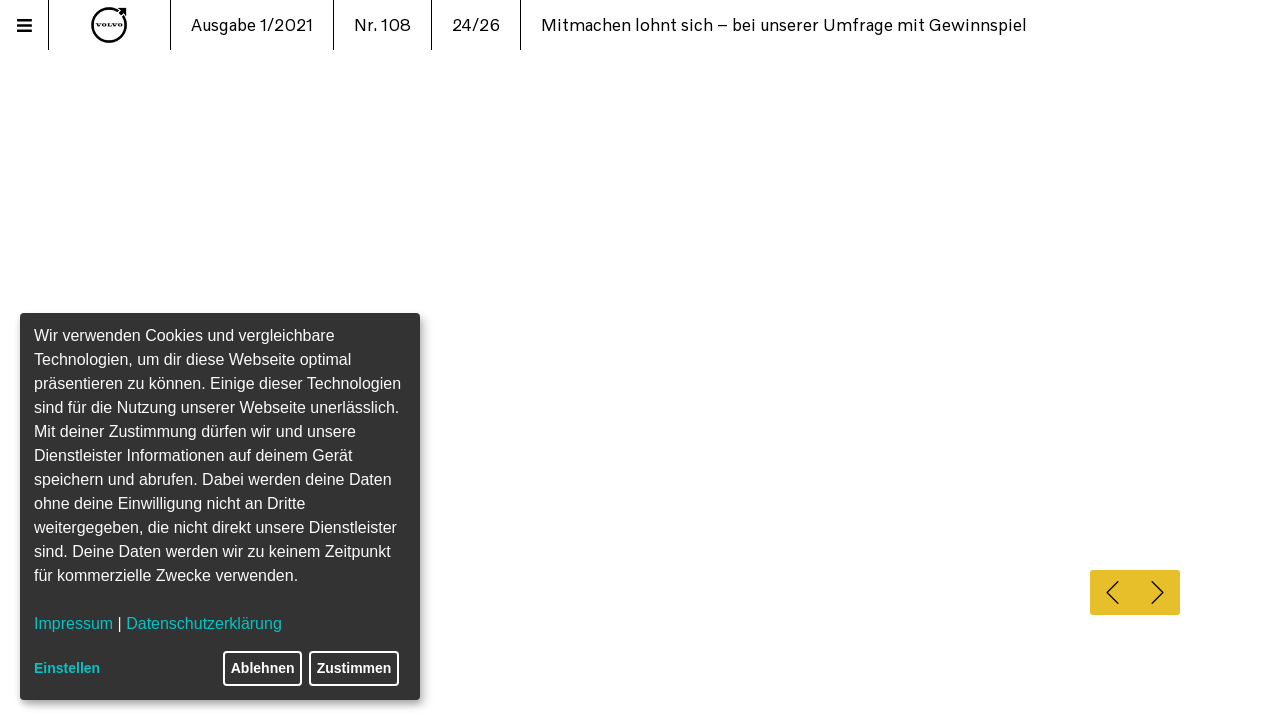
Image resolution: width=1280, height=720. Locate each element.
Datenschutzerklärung (204, 623)
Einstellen (67, 668)
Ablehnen (263, 668)
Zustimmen (354, 668)
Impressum (73, 623)
